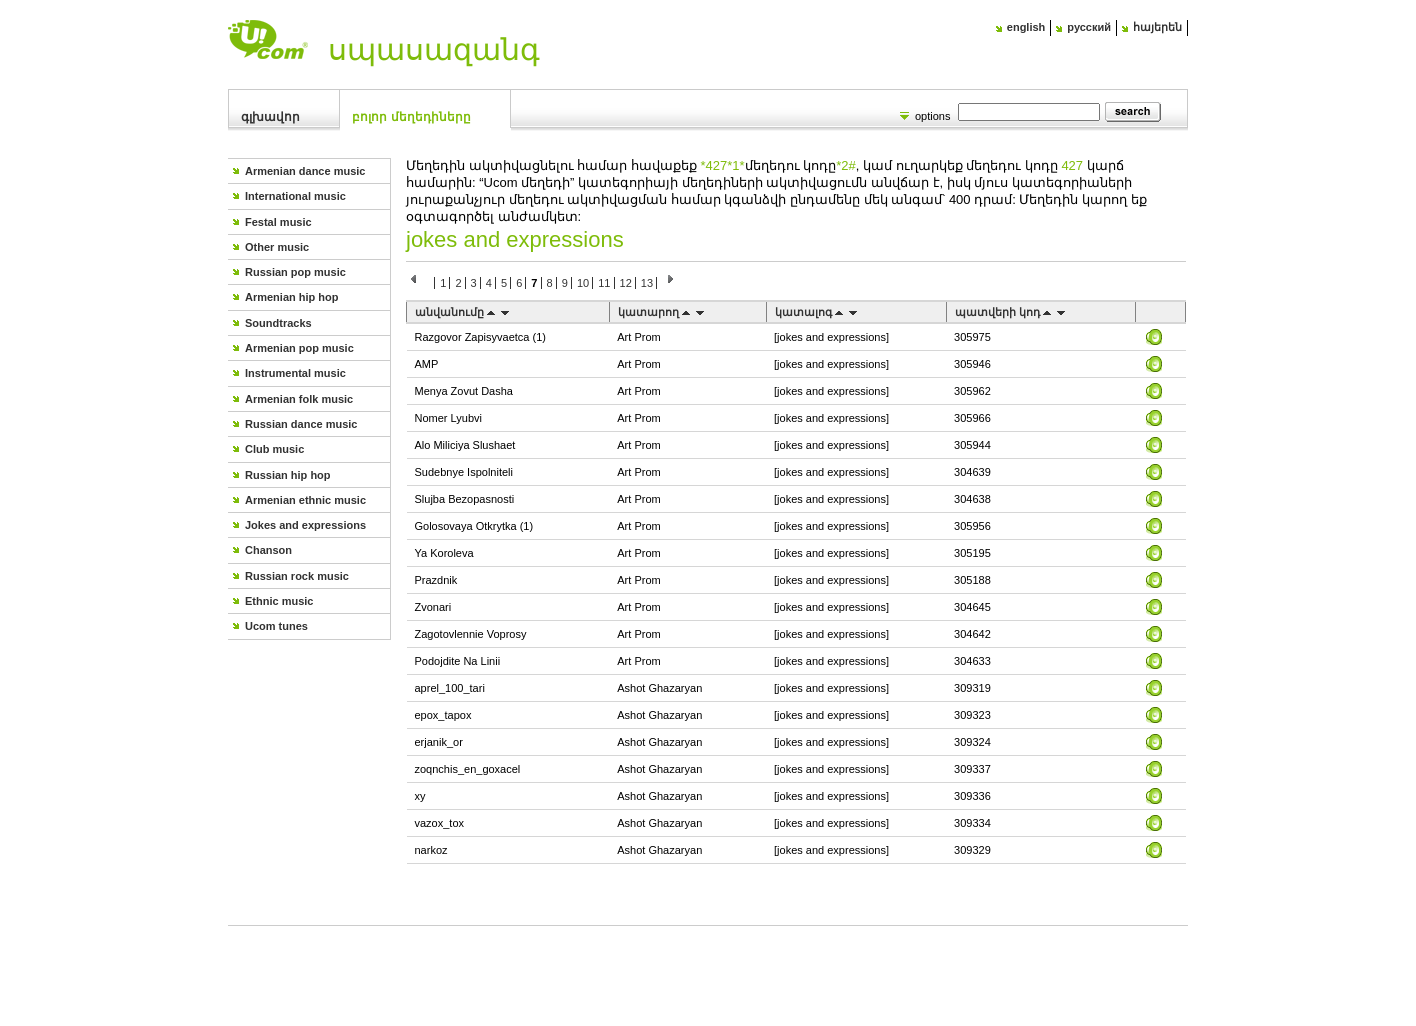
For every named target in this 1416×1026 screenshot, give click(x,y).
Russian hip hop (288, 475)
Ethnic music (279, 601)
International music (295, 196)
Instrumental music (295, 373)
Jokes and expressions (305, 525)
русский (1089, 27)
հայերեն (1157, 27)
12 (626, 283)
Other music (277, 247)
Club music (274, 449)
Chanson (268, 550)
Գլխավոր (270, 117)
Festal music (278, 222)
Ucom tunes (276, 626)
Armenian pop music (299, 348)
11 (604, 283)
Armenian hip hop (292, 297)
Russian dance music (301, 424)
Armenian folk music (299, 399)
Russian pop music (295, 272)
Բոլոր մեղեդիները (411, 117)
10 (583, 283)
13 (647, 283)
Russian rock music (297, 576)
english (1026, 27)
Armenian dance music (305, 171)
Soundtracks (278, 323)
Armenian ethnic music (305, 500)
